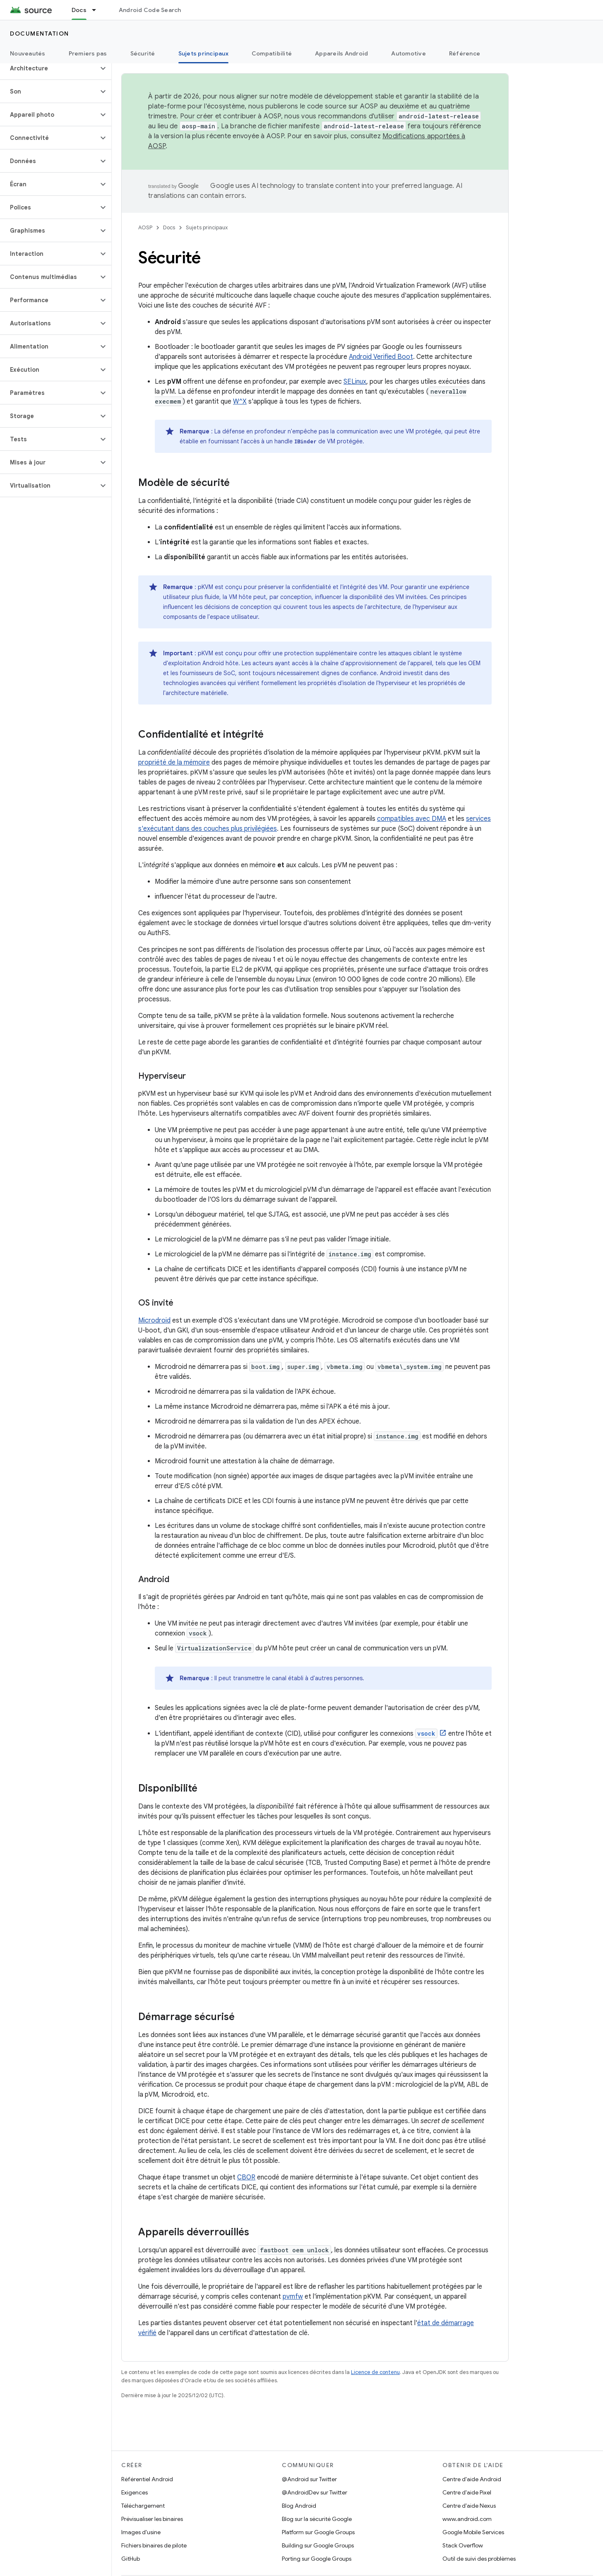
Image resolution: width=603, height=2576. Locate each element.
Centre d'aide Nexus (469, 2505)
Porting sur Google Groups (316, 2558)
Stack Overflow (462, 2545)
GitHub (130, 2558)
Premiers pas (88, 53)
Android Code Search (150, 10)
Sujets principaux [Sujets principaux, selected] (203, 53)
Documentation (39, 33)
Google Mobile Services (473, 2532)
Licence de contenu (375, 2372)
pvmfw (293, 2296)
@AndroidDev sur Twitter (314, 2492)
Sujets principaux (207, 227)
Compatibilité (272, 53)
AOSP (145, 227)
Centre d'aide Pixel (466, 2492)
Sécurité (142, 53)
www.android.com (467, 2519)
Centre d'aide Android (471, 2479)
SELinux (355, 382)
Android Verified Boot (381, 357)
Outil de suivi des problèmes (479, 2558)
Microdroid (154, 1320)
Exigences (134, 2492)
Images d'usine (141, 2532)
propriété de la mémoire (174, 762)
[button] (49, 68)
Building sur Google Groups (318, 2545)
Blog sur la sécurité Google (317, 2519)
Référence (464, 53)
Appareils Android (341, 53)
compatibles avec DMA (411, 819)
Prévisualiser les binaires (152, 2519)
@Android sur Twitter (309, 2479)
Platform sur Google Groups (318, 2532)
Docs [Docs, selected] (79, 10)
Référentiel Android (147, 2479)
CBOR (246, 2177)
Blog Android (299, 2505)
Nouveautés (28, 53)
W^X (240, 401)
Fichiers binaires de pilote (154, 2545)
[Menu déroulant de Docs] (97, 10)
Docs (169, 227)
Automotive (408, 53)
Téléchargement (143, 2505)
